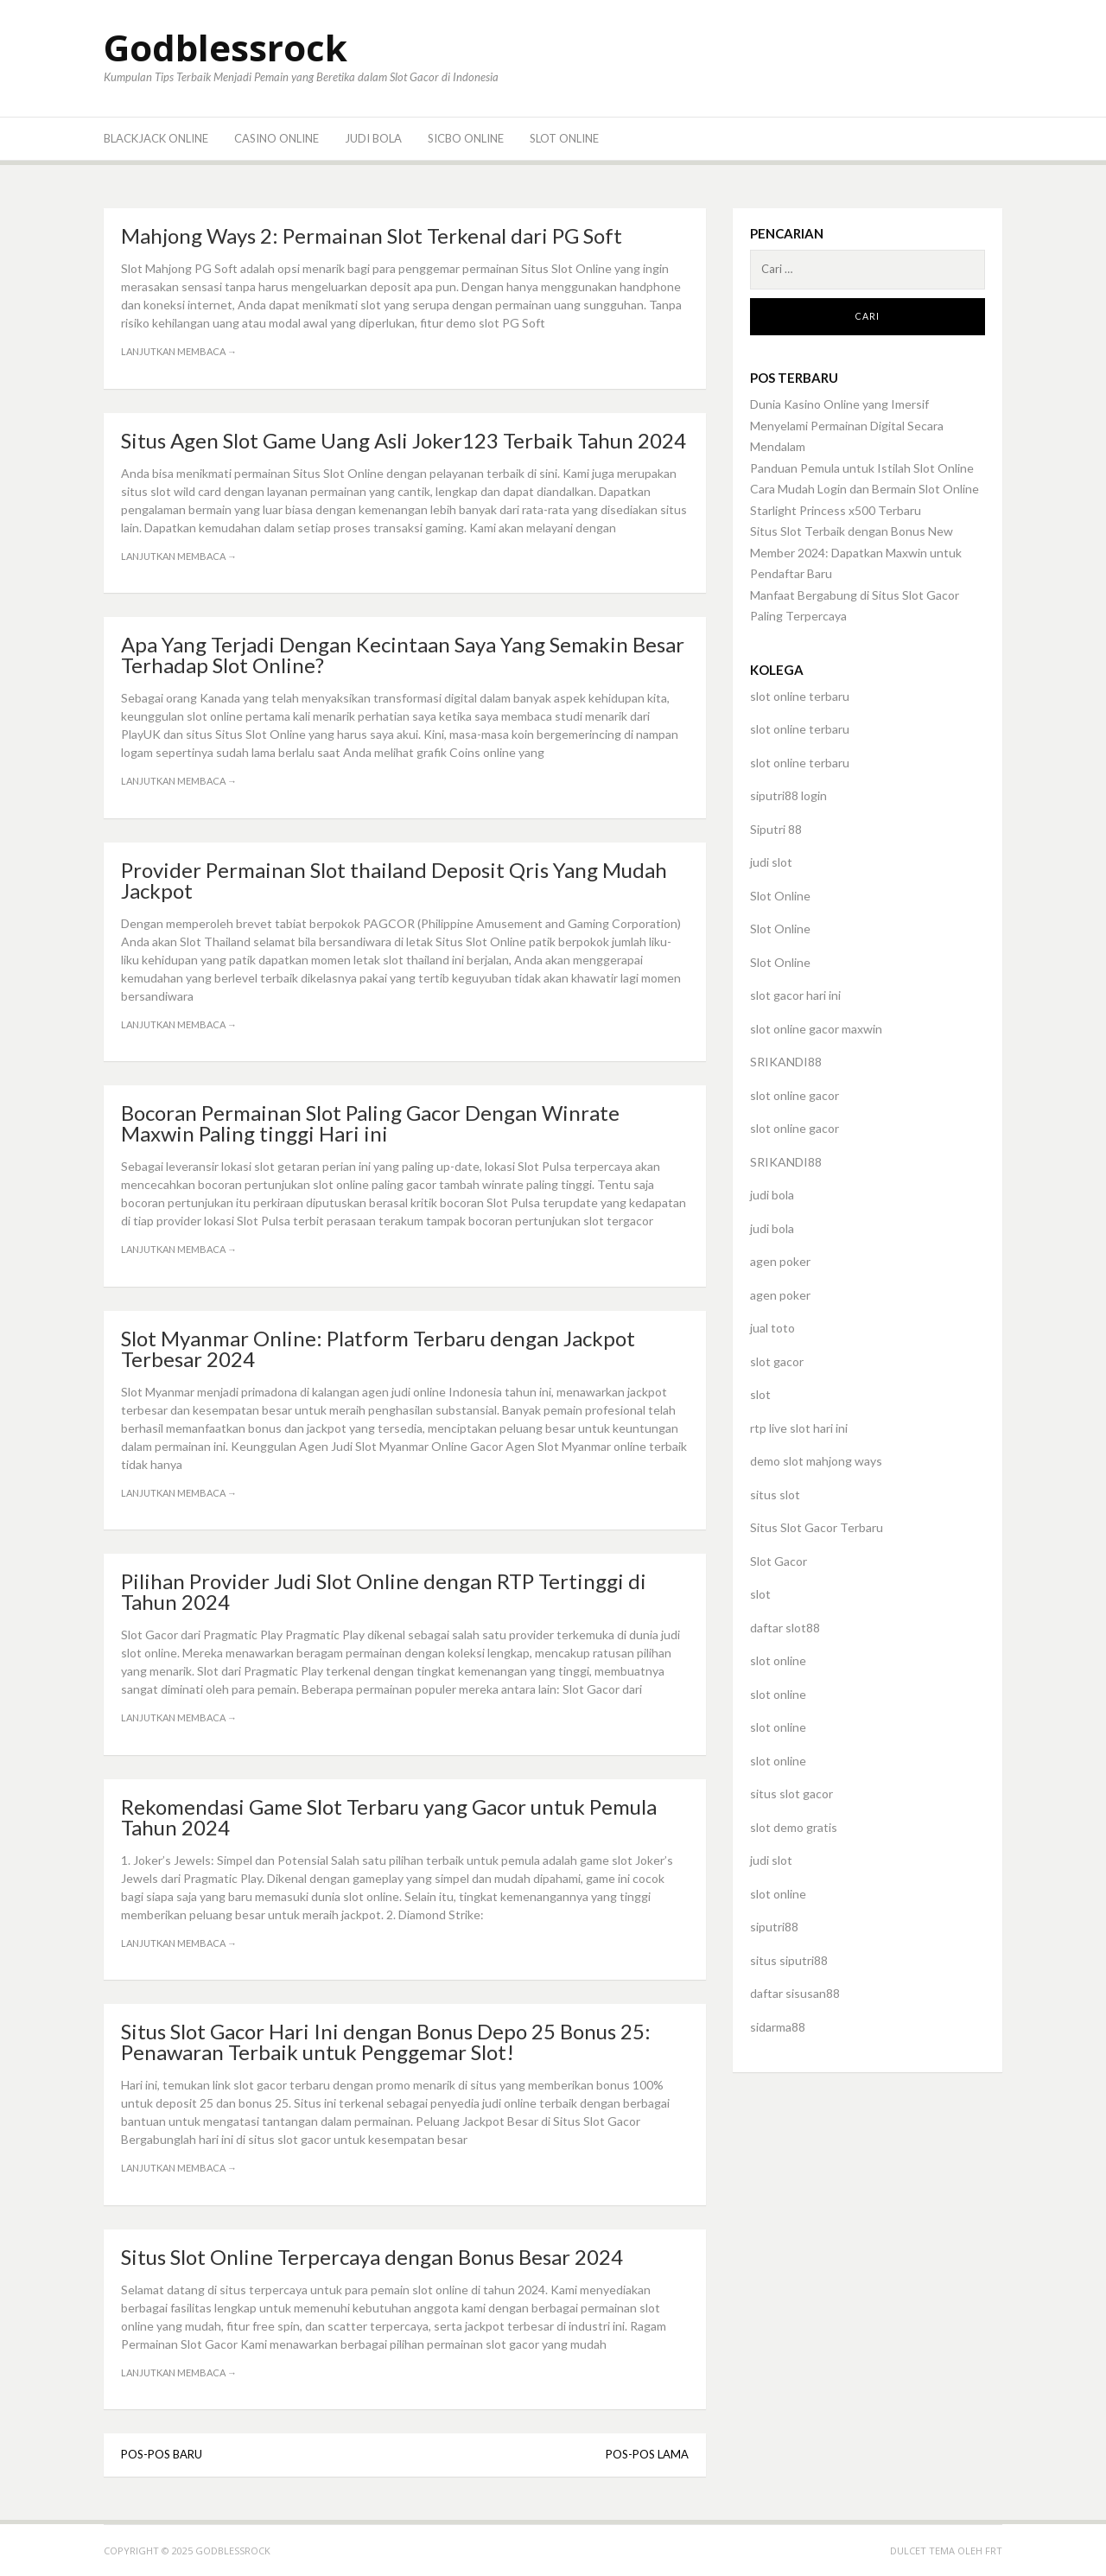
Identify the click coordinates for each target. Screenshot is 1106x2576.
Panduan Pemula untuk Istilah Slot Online (862, 468)
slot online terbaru (799, 696)
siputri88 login (788, 795)
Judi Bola (373, 138)
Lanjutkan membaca (179, 351)
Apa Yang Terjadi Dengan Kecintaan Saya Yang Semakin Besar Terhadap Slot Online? (402, 654)
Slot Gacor (778, 1561)
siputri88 (774, 1926)
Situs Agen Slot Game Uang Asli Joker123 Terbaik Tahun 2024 (403, 440)
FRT (993, 2550)
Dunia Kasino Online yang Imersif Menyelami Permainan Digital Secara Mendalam (847, 425)
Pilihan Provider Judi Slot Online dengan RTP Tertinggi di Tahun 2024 (383, 1591)
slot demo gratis (793, 1827)
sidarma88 (777, 2026)
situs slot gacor (791, 1793)
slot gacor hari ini (795, 995)
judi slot (771, 862)
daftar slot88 (785, 1627)
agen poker (780, 1261)
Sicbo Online (466, 138)
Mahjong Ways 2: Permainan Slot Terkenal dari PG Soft (371, 235)
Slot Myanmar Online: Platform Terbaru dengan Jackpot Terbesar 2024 (378, 1348)
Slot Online (564, 138)
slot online (778, 1660)
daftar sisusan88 (795, 1993)
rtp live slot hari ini (799, 1428)
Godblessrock (225, 47)
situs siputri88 (789, 1960)
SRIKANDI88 (786, 1061)
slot (760, 1394)
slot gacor (777, 1361)
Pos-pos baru (161, 2454)
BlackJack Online (156, 138)
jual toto (772, 1327)
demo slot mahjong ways (816, 1460)
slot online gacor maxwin (816, 1028)
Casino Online (276, 138)
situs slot (775, 1494)
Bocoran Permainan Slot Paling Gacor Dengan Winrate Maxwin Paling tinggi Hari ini (370, 1123)
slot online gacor (794, 1095)
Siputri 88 (776, 829)
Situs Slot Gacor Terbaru (816, 1527)
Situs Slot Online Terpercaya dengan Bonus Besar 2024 (372, 2256)
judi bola (772, 1194)
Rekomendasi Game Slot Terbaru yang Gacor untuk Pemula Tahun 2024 (389, 1817)
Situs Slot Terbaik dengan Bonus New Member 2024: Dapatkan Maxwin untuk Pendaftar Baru (856, 552)
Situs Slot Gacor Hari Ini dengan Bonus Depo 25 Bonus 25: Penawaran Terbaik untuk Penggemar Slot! (386, 2041)
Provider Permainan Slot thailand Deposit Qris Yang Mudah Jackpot (394, 880)
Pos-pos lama (647, 2454)
